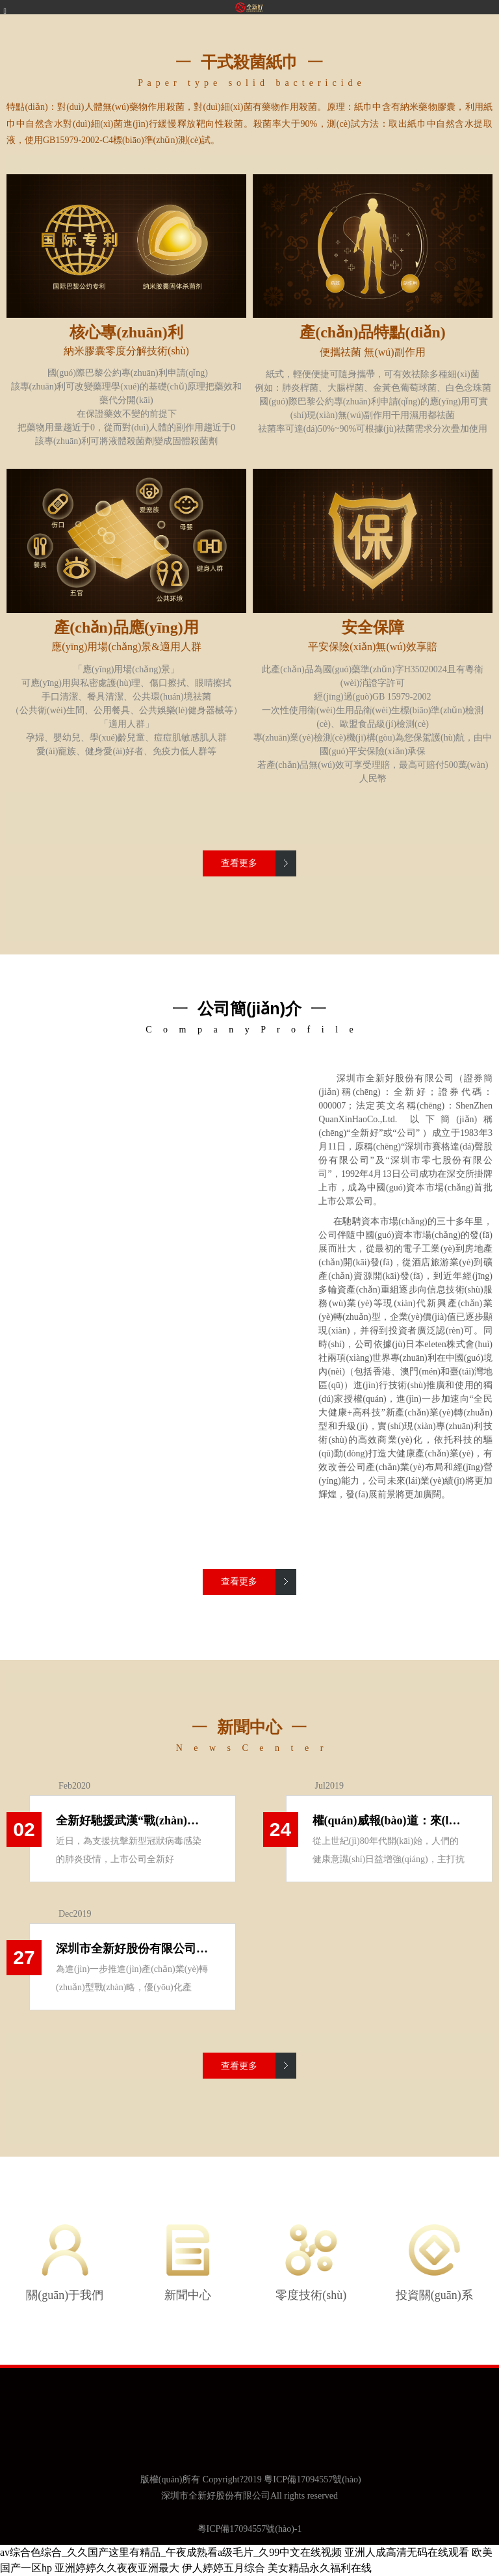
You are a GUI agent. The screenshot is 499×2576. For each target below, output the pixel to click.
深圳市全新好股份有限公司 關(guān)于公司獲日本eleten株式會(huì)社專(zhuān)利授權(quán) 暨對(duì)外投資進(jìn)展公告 (132, 1948)
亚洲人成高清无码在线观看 (406, 2552)
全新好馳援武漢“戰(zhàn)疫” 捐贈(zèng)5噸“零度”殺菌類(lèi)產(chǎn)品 (132, 1820)
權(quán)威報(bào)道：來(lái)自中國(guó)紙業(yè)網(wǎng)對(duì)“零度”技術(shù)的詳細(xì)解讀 (389, 1820)
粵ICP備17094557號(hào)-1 (250, 2529)
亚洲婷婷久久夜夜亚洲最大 (117, 2567)
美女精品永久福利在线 (320, 2567)
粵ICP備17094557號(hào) (312, 2479)
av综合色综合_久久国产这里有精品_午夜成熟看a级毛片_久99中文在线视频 (171, 2552)
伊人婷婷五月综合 (223, 2567)
